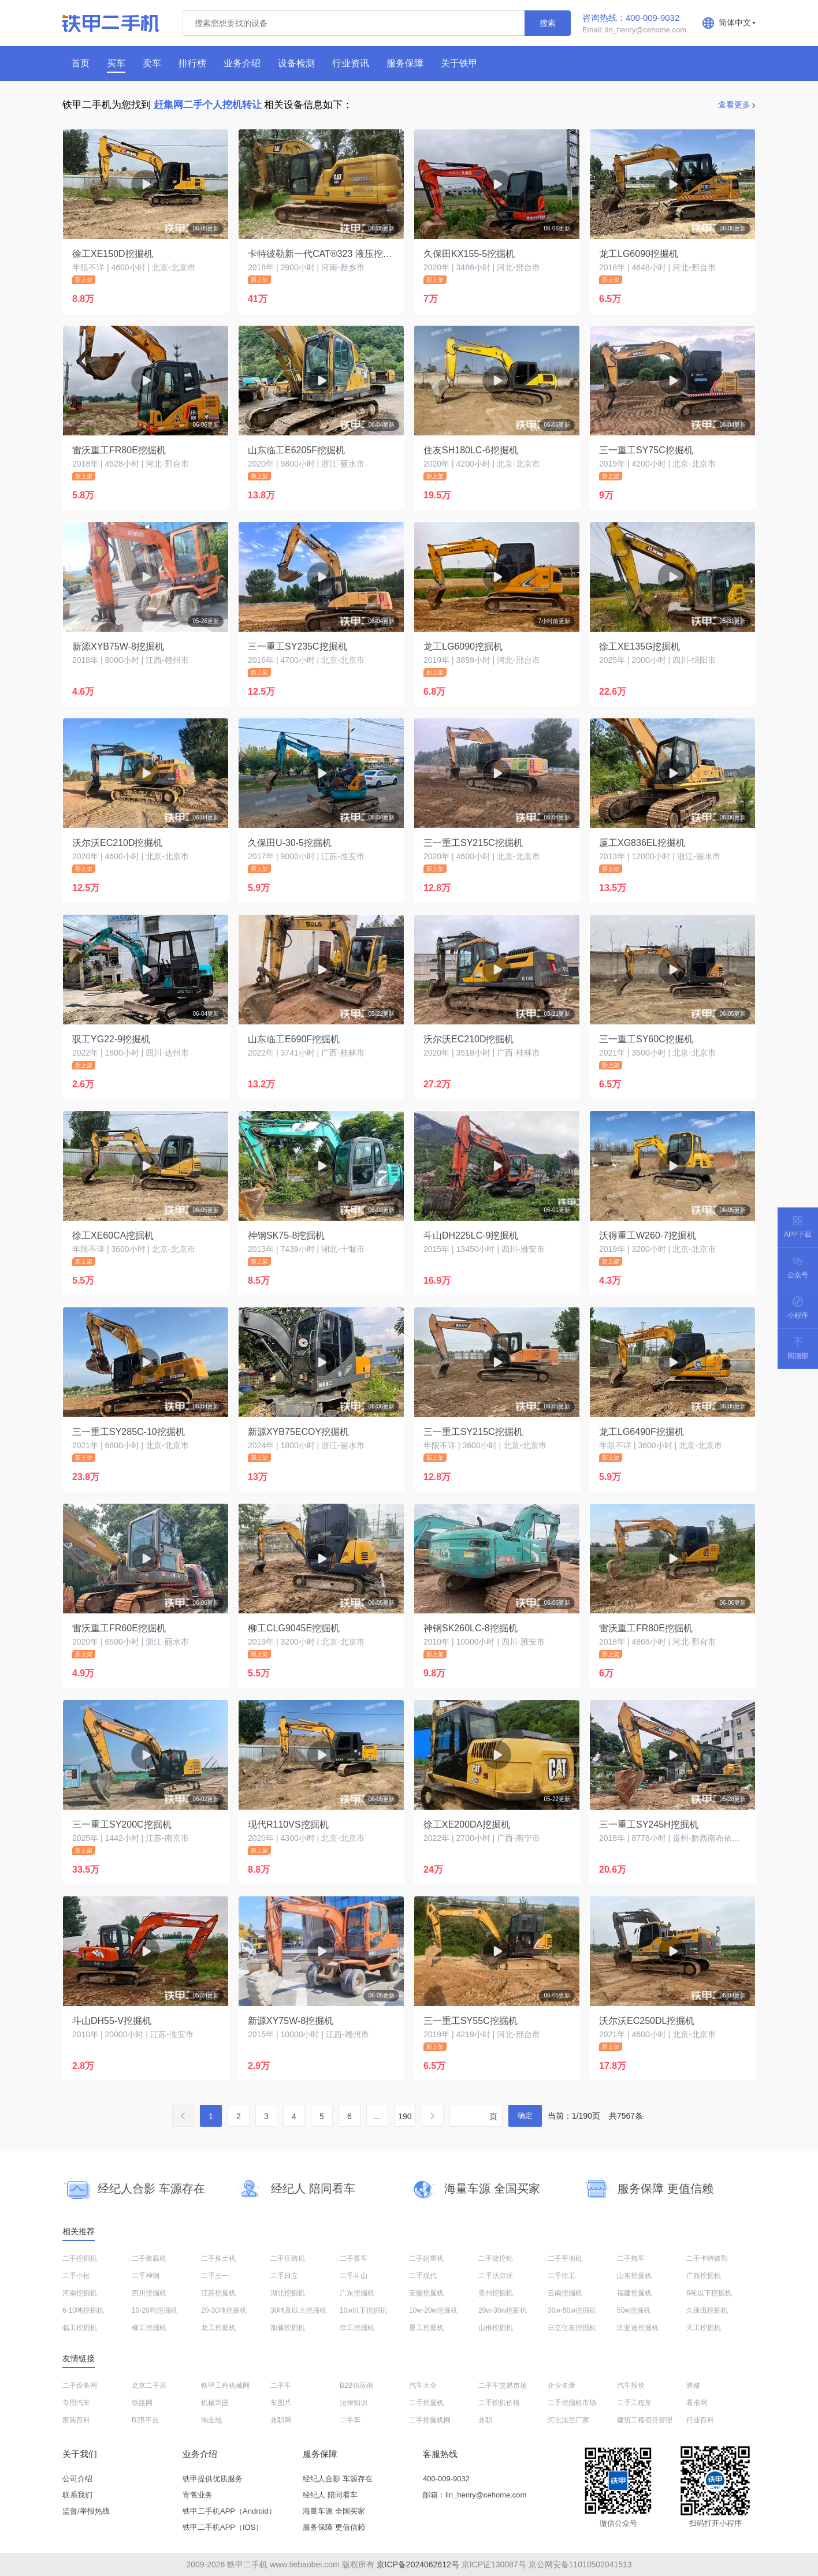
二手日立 (284, 2276)
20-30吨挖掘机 (224, 2310)
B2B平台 (145, 2420)
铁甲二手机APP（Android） (229, 2511)
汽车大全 (423, 2385)
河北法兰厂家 (568, 2420)
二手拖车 (631, 2258)
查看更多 (734, 104)
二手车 (280, 2385)
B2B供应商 (357, 2385)
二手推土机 (218, 2258)
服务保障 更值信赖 (334, 2527)
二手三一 (215, 2276)
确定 (525, 2115)
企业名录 (561, 2385)
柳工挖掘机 (149, 2328)
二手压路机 (287, 2258)
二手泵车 (353, 2258)
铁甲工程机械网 (225, 2385)
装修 (693, 2385)
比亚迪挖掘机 (638, 2328)
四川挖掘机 (149, 2293)
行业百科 (700, 2420)
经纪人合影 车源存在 (338, 2478)
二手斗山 (353, 2276)
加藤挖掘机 (287, 2328)
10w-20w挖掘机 (433, 2310)
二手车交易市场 (502, 2385)
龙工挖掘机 (218, 2328)
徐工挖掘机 (357, 2328)
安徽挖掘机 (426, 2293)
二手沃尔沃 (495, 2276)
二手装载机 (149, 2258)
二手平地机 (565, 2258)
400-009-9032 (446, 2478)
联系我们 (77, 2495)
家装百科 (76, 2420)
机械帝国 (215, 2403)
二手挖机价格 (499, 2403)
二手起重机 (426, 2258)
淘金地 (211, 2420)
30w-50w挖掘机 (572, 2310)
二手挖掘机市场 (572, 2403)
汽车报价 (631, 2385)
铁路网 (142, 2403)
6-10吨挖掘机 (83, 2310)
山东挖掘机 (634, 2276)
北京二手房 (149, 2385)
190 (404, 2116)
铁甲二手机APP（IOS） (223, 2527)
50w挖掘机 (633, 2310)
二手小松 (76, 2276)
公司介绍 (77, 2478)
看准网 (696, 2403)
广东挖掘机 (357, 2293)
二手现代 (423, 2276)
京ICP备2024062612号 (418, 2564)
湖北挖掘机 (287, 2293)
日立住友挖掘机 (572, 2328)
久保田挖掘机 (707, 2310)
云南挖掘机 (565, 2293)
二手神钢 (145, 2276)
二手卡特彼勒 (707, 2258)
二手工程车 (634, 2403)
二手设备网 (79, 2385)
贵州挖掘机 (495, 2293)
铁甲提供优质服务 (213, 2478)
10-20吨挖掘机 (154, 2310)
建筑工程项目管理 (644, 2420)
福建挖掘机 (634, 2293)
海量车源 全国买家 (334, 2511)
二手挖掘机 (79, 2258)
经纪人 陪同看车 (330, 2495)
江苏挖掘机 (218, 2293)
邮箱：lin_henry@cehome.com (474, 2495)
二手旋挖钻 (495, 2258)
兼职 (485, 2420)
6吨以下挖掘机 (709, 2293)
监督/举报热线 (86, 2511)
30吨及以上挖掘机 (298, 2310)
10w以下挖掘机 (363, 2310)
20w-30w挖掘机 (502, 2310)
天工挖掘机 (703, 2328)
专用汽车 (76, 2403)
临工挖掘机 (79, 2328)
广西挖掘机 (703, 2276)
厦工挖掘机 (426, 2328)
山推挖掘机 (495, 2328)
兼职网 (280, 2420)
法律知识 (353, 2403)
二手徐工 (561, 2276)
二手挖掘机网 (430, 2420)
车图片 (280, 2403)
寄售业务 (198, 2495)
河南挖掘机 (79, 2293)
